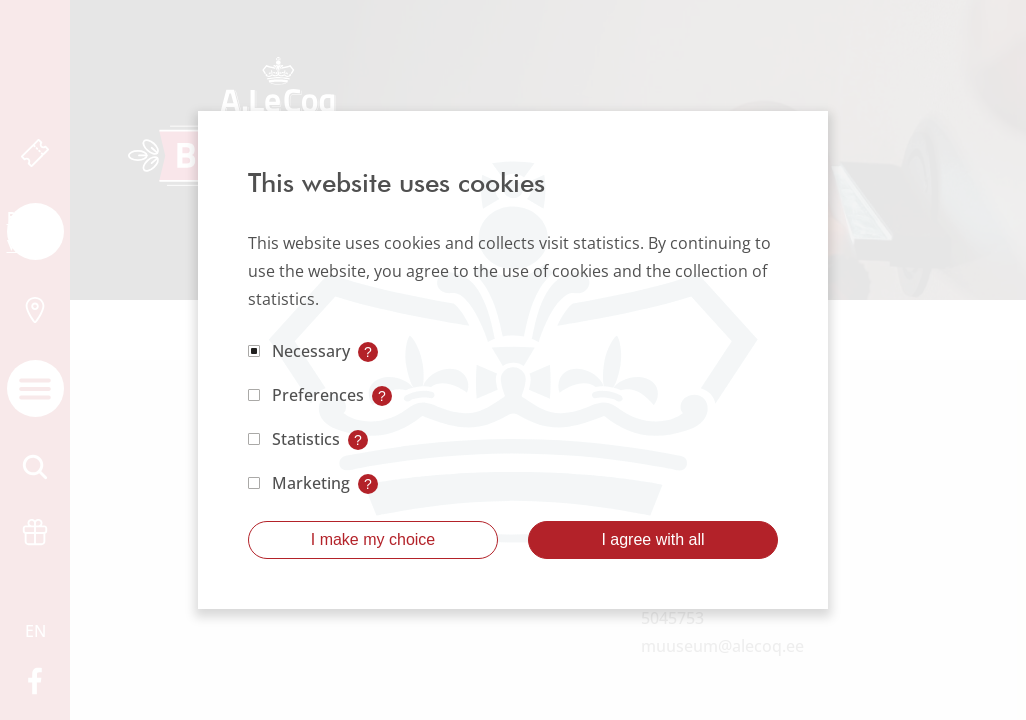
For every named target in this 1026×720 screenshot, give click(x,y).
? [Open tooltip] (368, 352)
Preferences (318, 395)
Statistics (306, 439)
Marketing (311, 483)
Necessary (311, 351)
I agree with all (652, 539)
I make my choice (373, 539)
